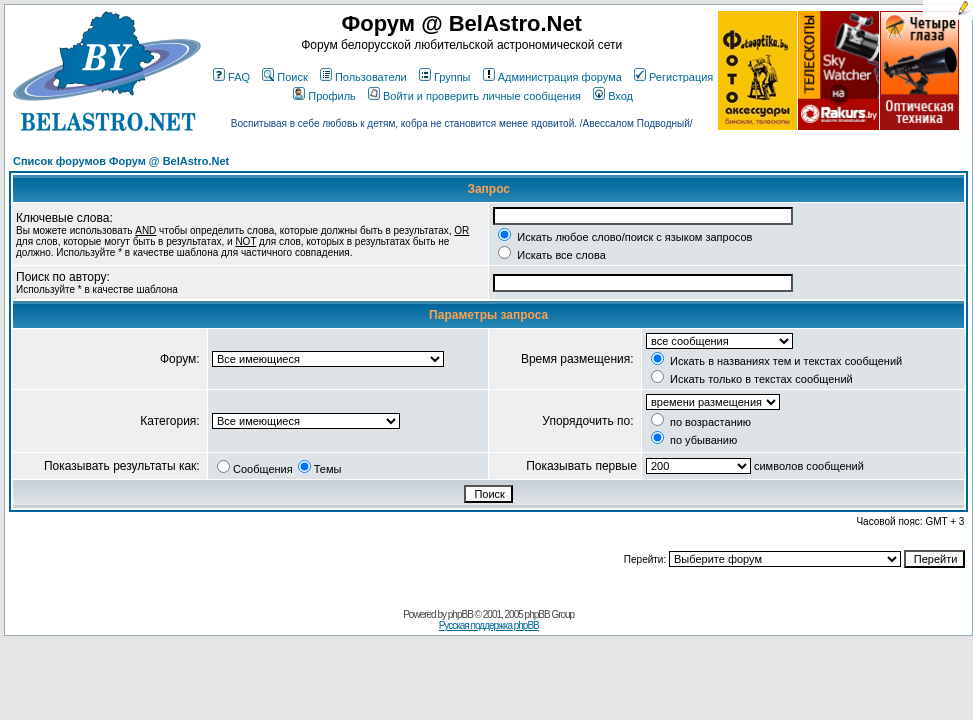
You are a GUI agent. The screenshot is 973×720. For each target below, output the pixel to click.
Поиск (284, 77)
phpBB (460, 614)
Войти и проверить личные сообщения (474, 96)
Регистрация (673, 77)
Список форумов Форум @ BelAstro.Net (121, 161)
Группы (445, 77)
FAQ (231, 77)
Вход (613, 96)
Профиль (324, 96)
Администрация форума (552, 77)
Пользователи (363, 77)
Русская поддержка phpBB (489, 625)
